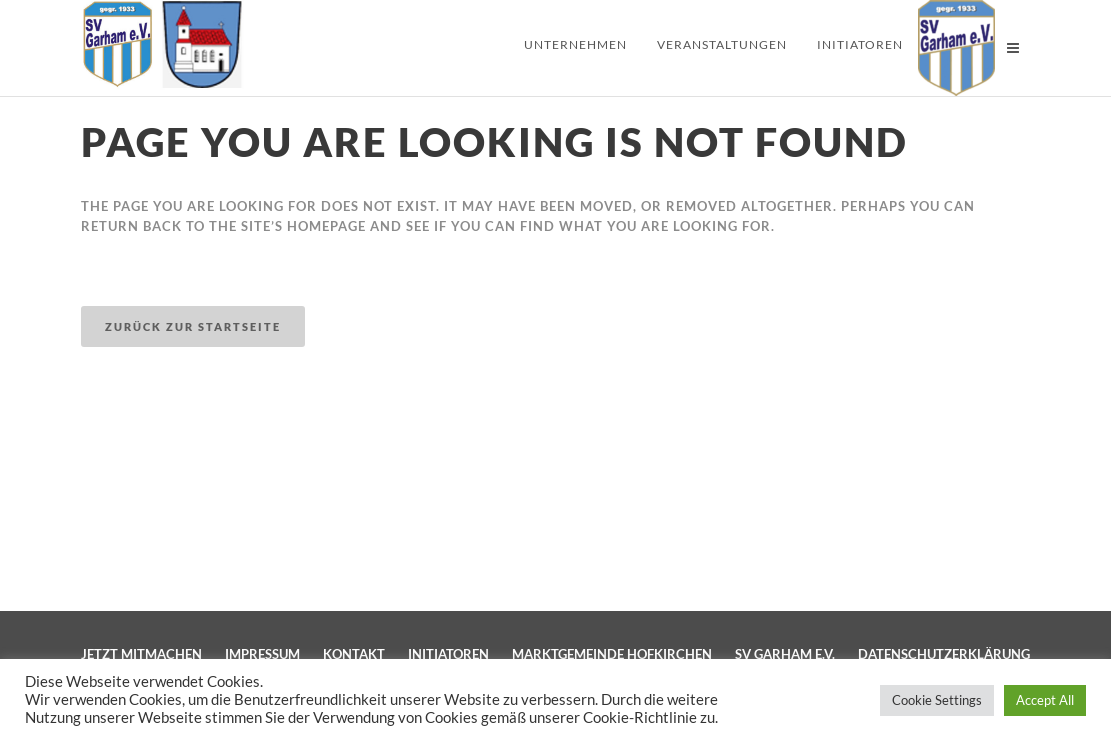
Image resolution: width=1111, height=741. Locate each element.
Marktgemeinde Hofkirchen (612, 654)
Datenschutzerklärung (944, 654)
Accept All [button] (1045, 700)
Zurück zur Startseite (193, 326)
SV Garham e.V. (785, 654)
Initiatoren (448, 654)
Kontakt (354, 654)
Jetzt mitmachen (141, 654)
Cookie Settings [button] (937, 700)
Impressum (262, 654)
